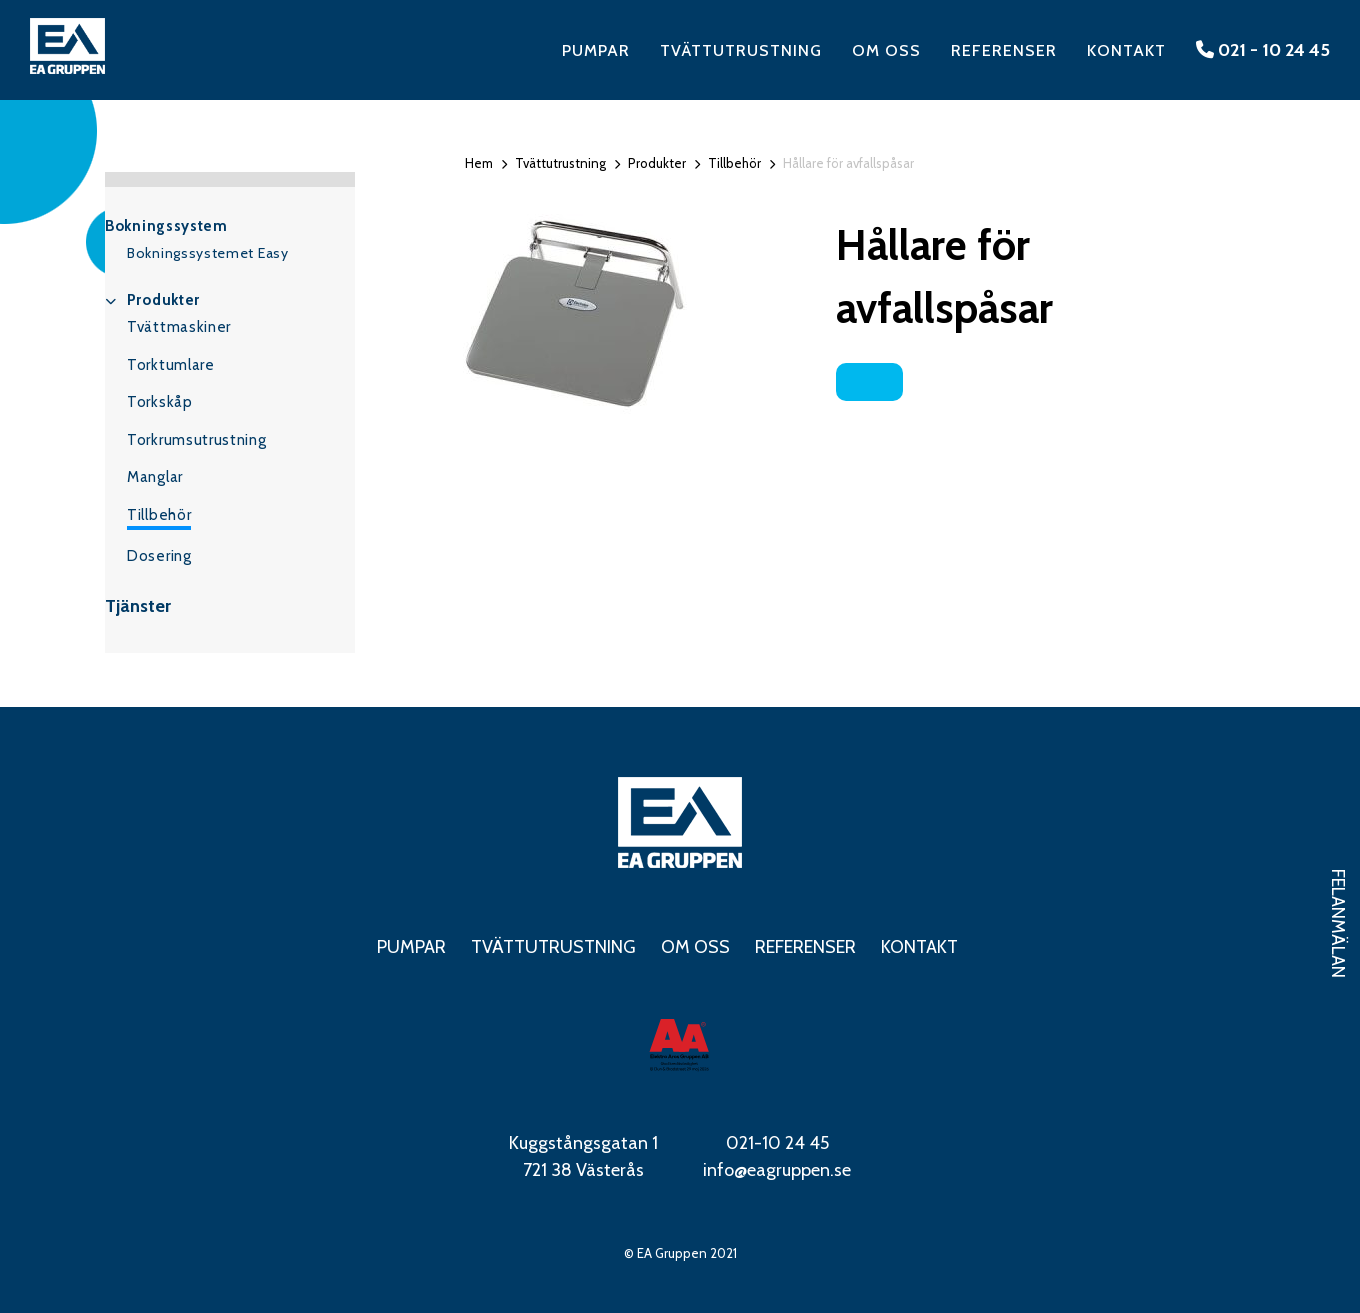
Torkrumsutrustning (197, 440)
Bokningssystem (166, 226)
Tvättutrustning (741, 50)
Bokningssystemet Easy (208, 253)
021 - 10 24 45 (1263, 50)
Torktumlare (171, 365)
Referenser (1004, 50)
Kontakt (1126, 50)
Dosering (159, 556)
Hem (479, 163)
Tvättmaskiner (179, 327)
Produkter (163, 300)
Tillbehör (159, 515)
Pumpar (596, 50)
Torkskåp (160, 402)
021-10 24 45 (777, 1143)
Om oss (886, 50)
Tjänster (138, 606)
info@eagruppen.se (777, 1170)
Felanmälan (1338, 923)
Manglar (155, 477)
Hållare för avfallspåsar (848, 163)
